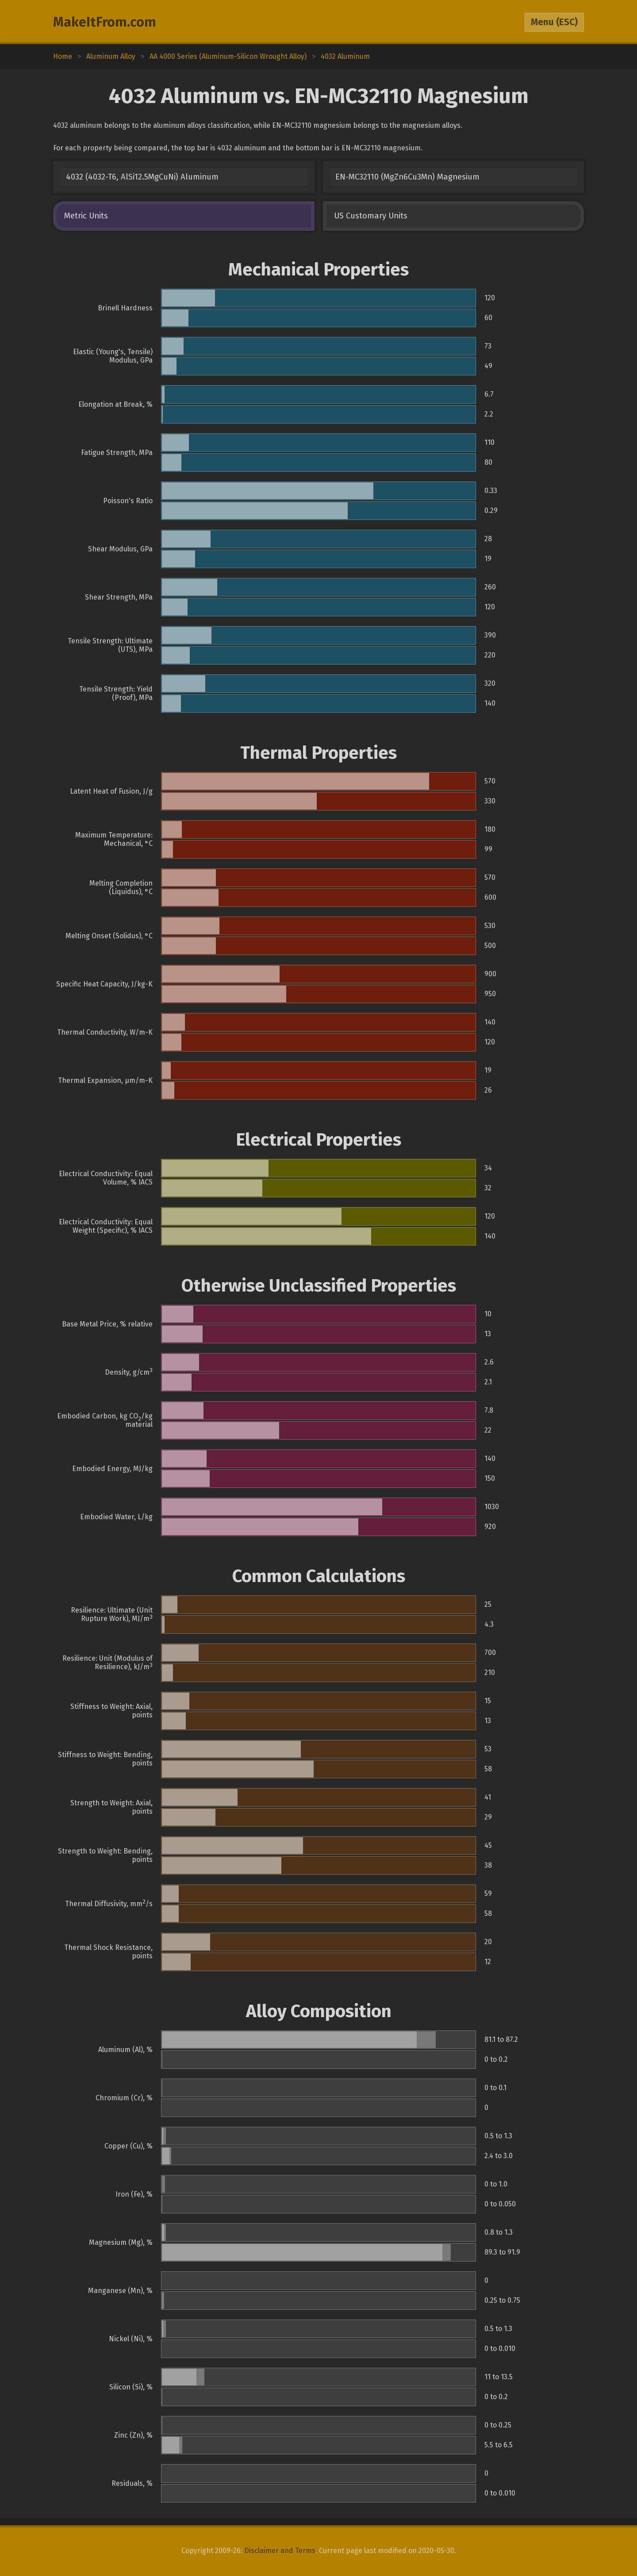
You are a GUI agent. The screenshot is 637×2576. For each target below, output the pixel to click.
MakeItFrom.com (104, 22)
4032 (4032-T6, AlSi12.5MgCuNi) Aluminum (142, 177)
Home (62, 56)
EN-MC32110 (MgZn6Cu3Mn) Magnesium (407, 177)
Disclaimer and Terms (279, 2550)
